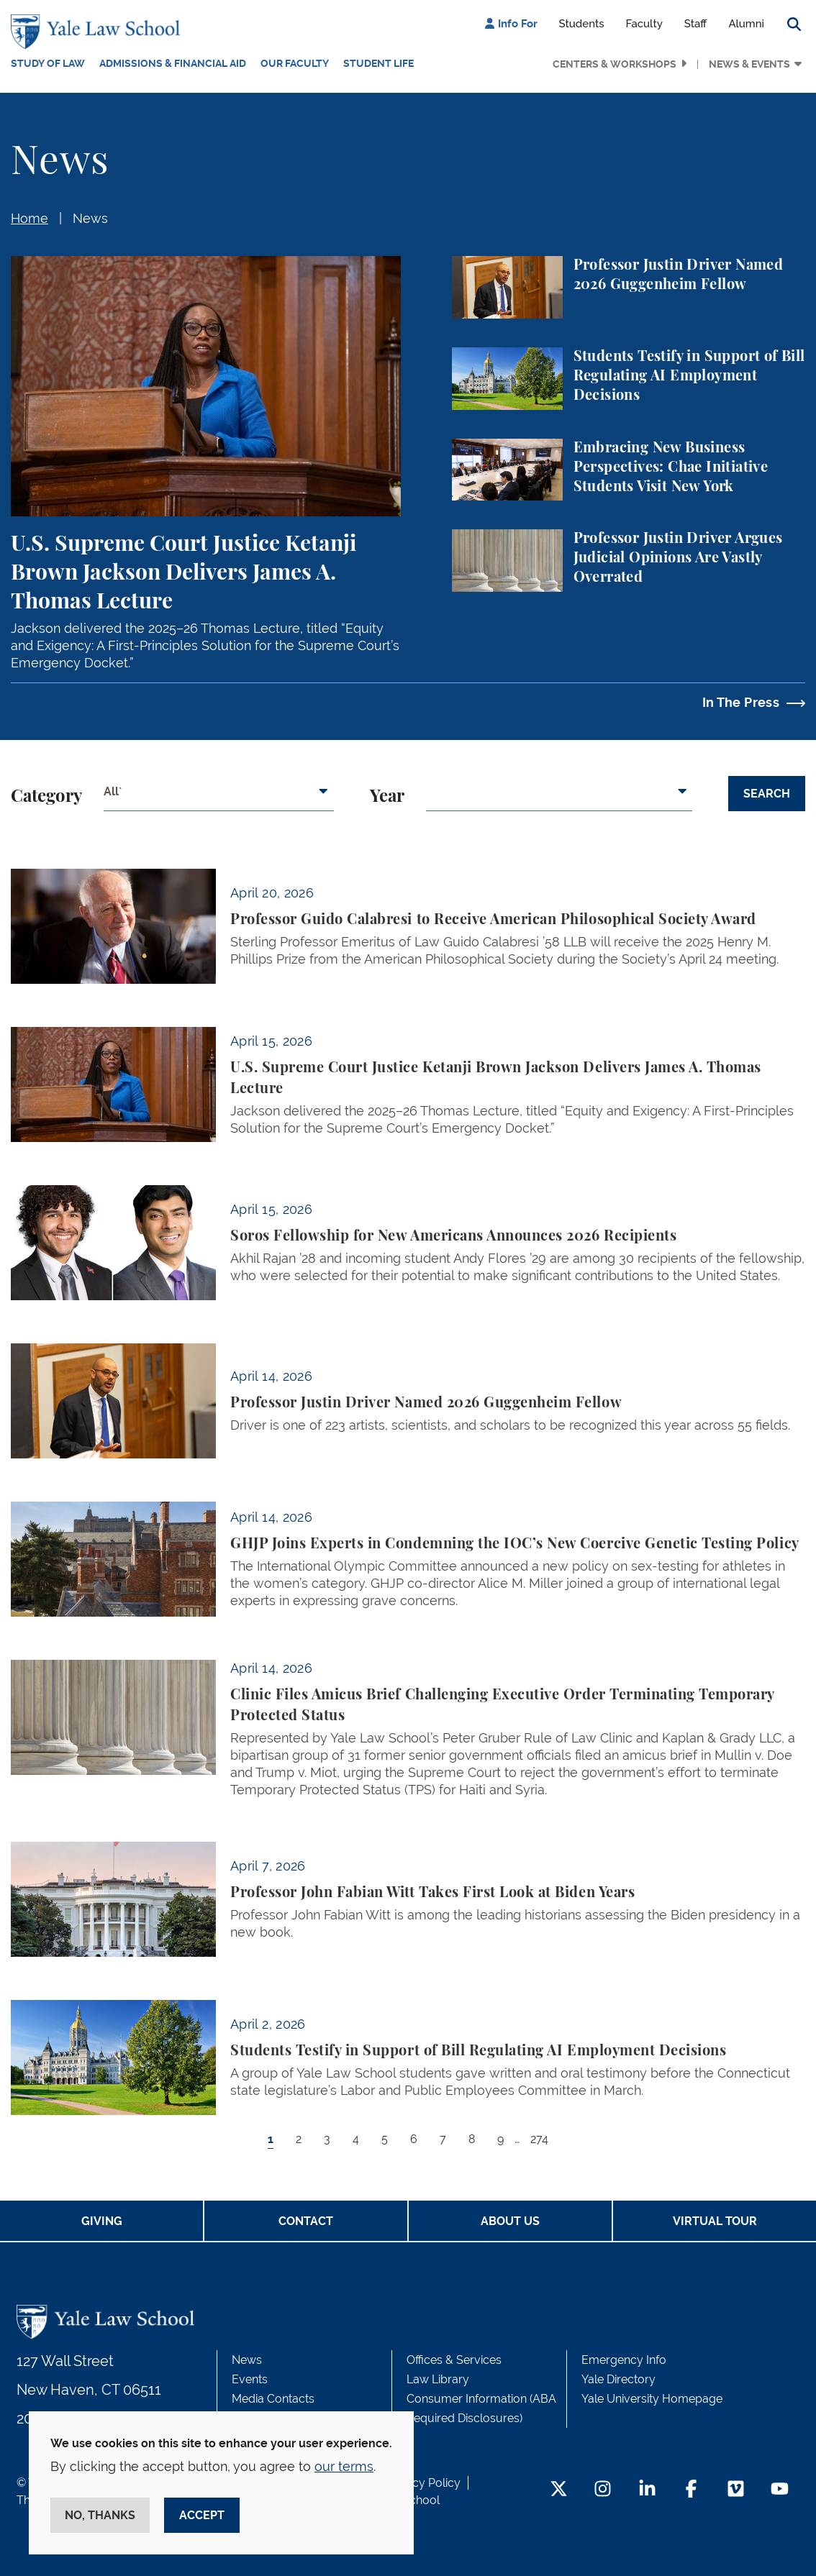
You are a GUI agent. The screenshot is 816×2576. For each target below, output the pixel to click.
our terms (343, 2466)
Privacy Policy (423, 2483)
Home (29, 218)
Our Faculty (294, 63)
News (90, 218)
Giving (101, 2221)
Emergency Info (623, 2360)
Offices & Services (454, 2360)
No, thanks (100, 2515)
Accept (202, 2515)
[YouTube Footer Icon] (780, 2490)
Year (387, 797)
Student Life (378, 63)
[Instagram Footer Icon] (603, 2490)
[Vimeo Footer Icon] (736, 2490)
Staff (695, 23)
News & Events (749, 64)
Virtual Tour (715, 2221)
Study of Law (48, 63)
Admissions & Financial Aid (172, 63)
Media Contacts (273, 2399)
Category (46, 797)
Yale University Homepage (651, 2399)
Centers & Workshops (614, 64)
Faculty (644, 23)
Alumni (746, 23)
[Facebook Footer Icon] (691, 2490)
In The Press (740, 702)
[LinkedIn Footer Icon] (647, 2490)
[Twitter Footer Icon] (559, 2490)
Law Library (438, 2379)
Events (250, 2379)
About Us (510, 2221)
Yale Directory (618, 2379)
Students (581, 23)
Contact (305, 2221)
